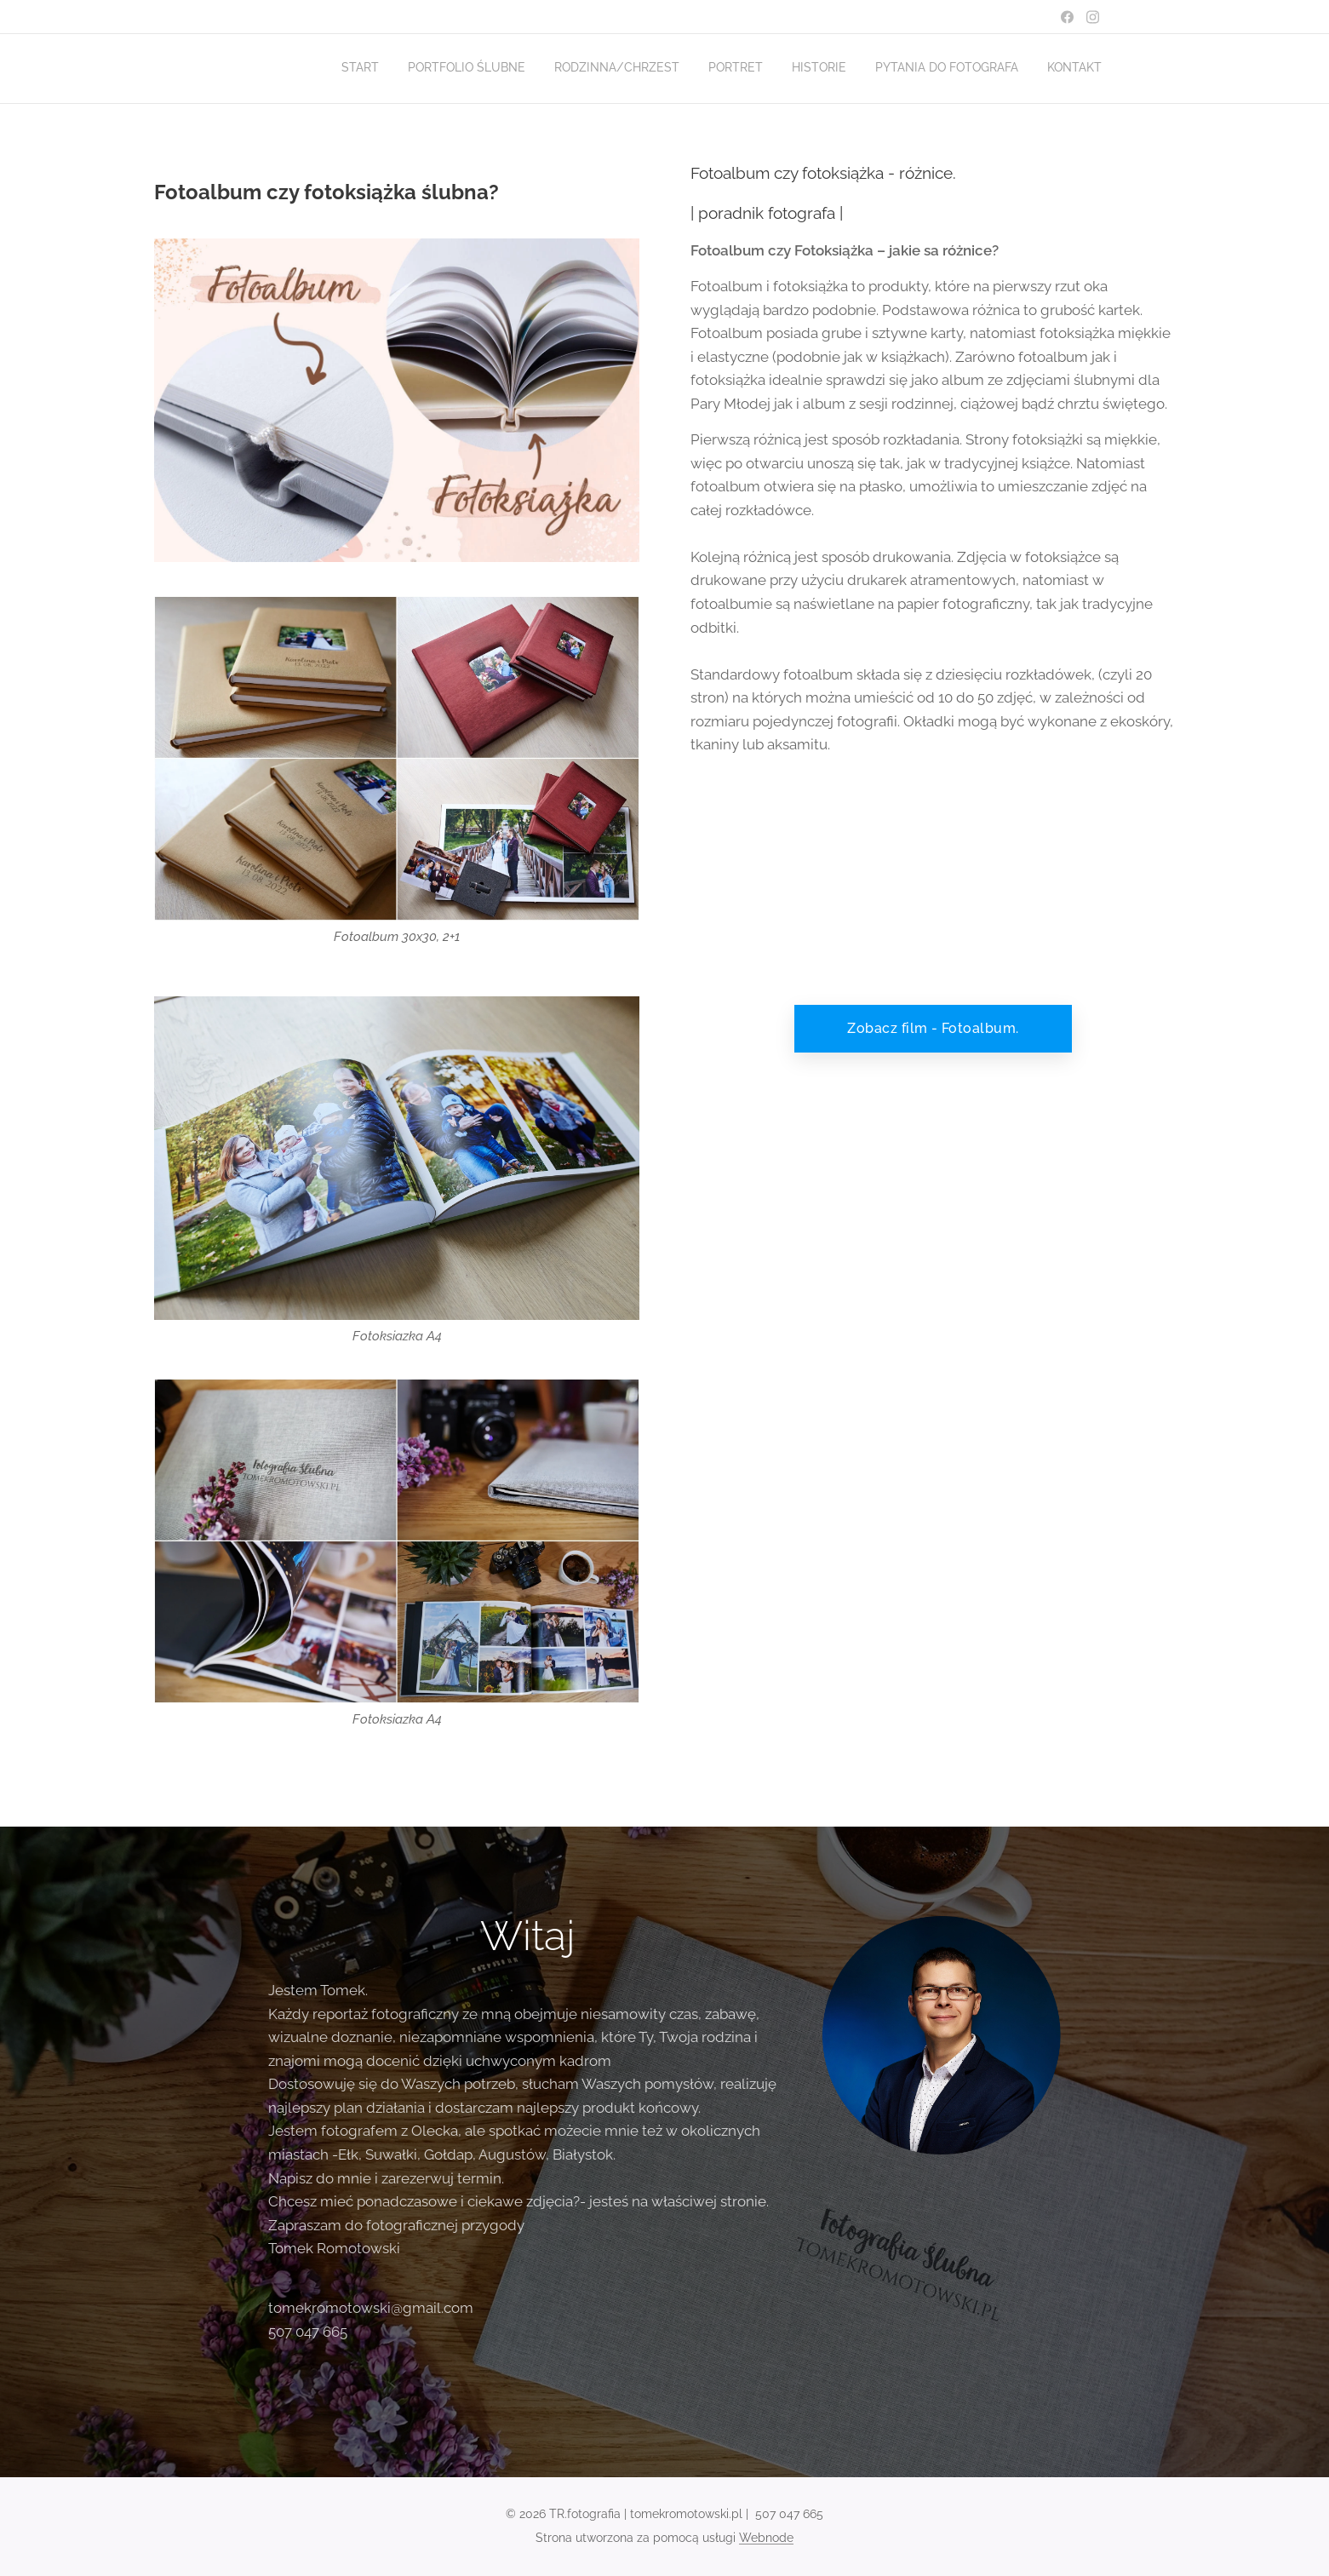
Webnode (766, 2537)
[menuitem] (928, 69)
